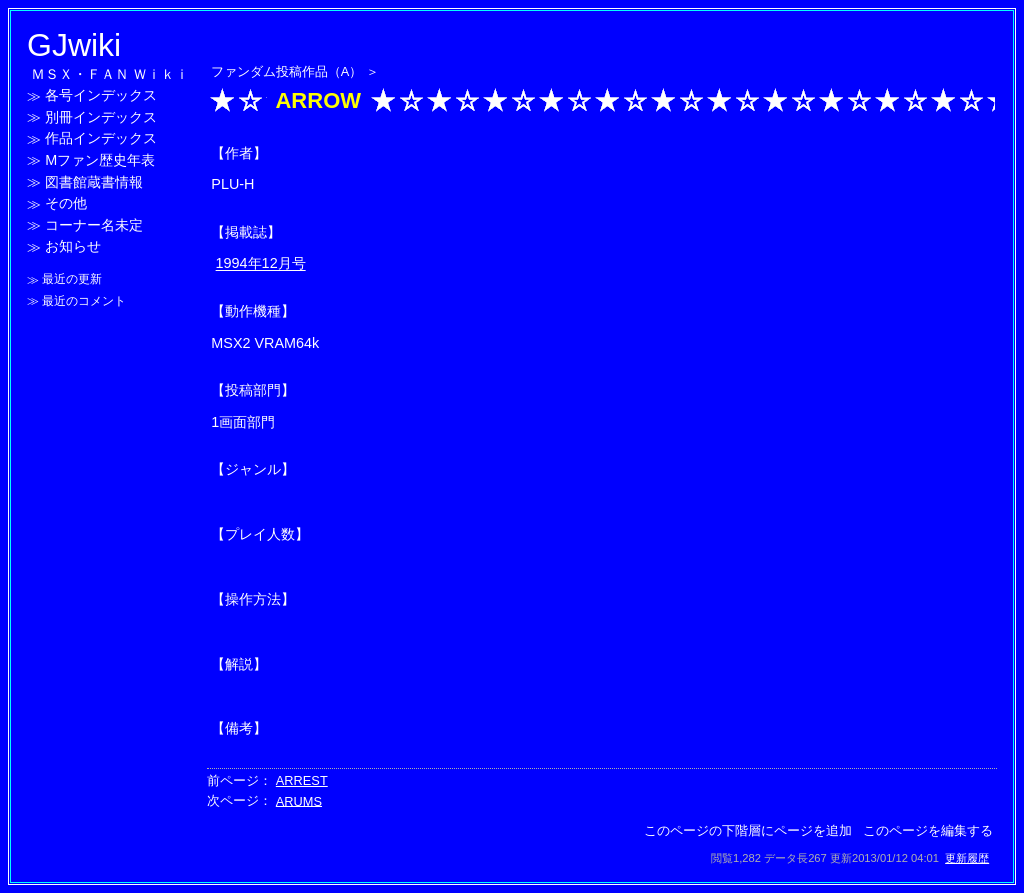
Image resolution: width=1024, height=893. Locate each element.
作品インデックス (101, 139)
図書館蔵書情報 (94, 182)
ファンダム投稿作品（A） (287, 71)
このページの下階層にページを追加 (748, 830)
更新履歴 (967, 858)
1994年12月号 (261, 264)
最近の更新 (72, 280)
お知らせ (73, 247)
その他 (66, 204)
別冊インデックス (101, 117)
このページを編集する (928, 830)
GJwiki (74, 45)
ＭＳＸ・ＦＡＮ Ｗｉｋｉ (110, 74)
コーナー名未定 (94, 225)
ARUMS (299, 800)
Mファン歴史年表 (100, 160)
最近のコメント (84, 301)
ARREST (302, 780)
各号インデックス (101, 96)
